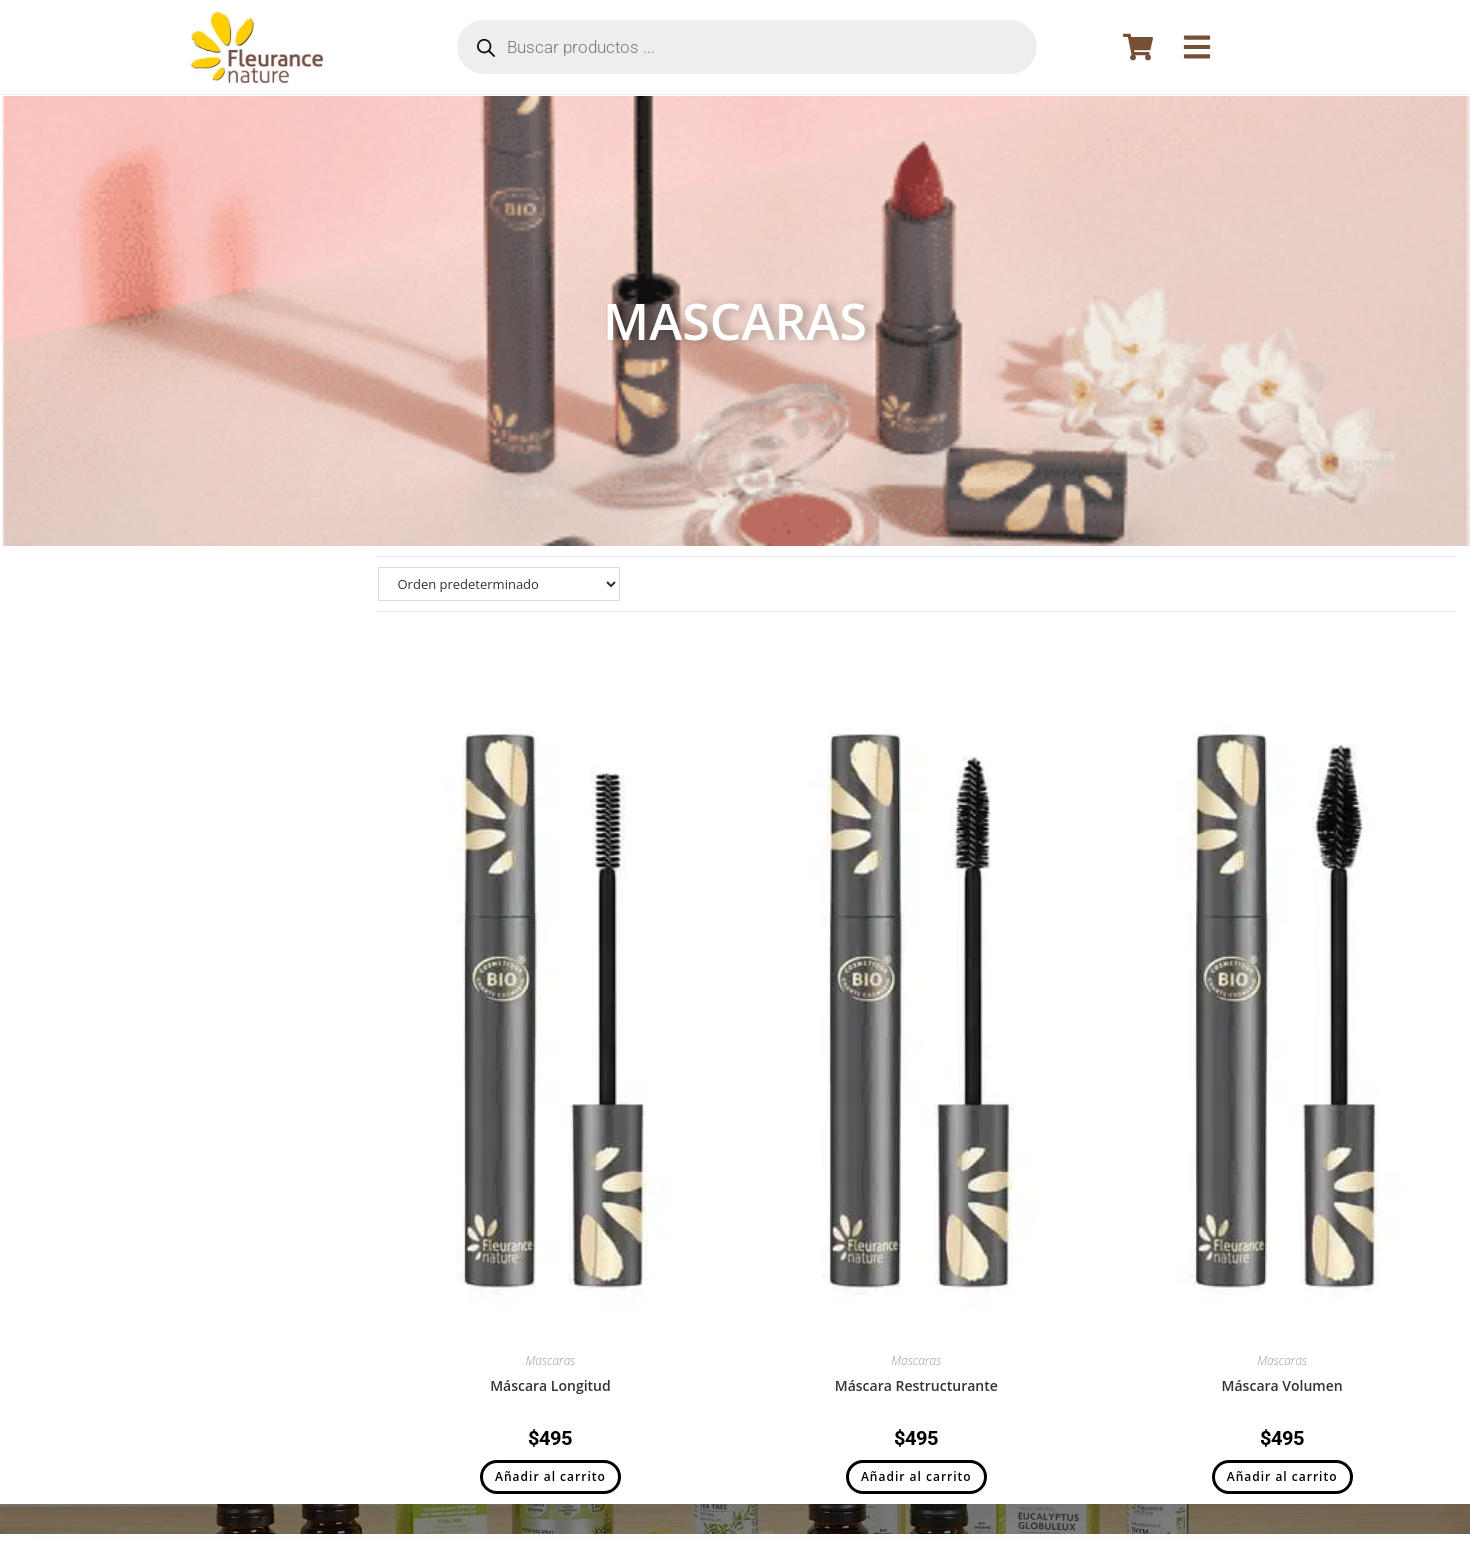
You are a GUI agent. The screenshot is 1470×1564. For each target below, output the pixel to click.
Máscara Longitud (550, 1385)
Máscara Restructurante (916, 1385)
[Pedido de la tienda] (499, 584)
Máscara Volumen (1282, 1385)
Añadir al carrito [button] (550, 1476)
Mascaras (550, 1360)
